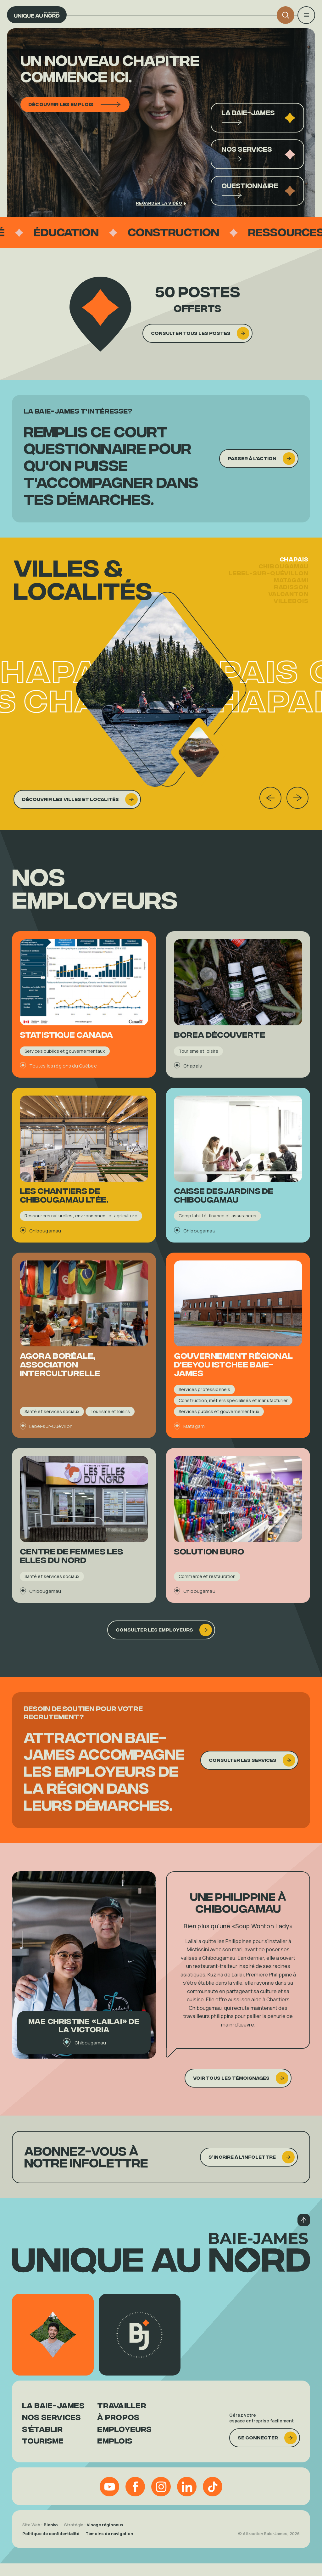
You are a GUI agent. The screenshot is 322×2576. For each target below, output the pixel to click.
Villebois (291, 615)
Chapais (294, 573)
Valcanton (288, 608)
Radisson (291, 601)
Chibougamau (283, 580)
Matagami (291, 594)
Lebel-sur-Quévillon (268, 587)
